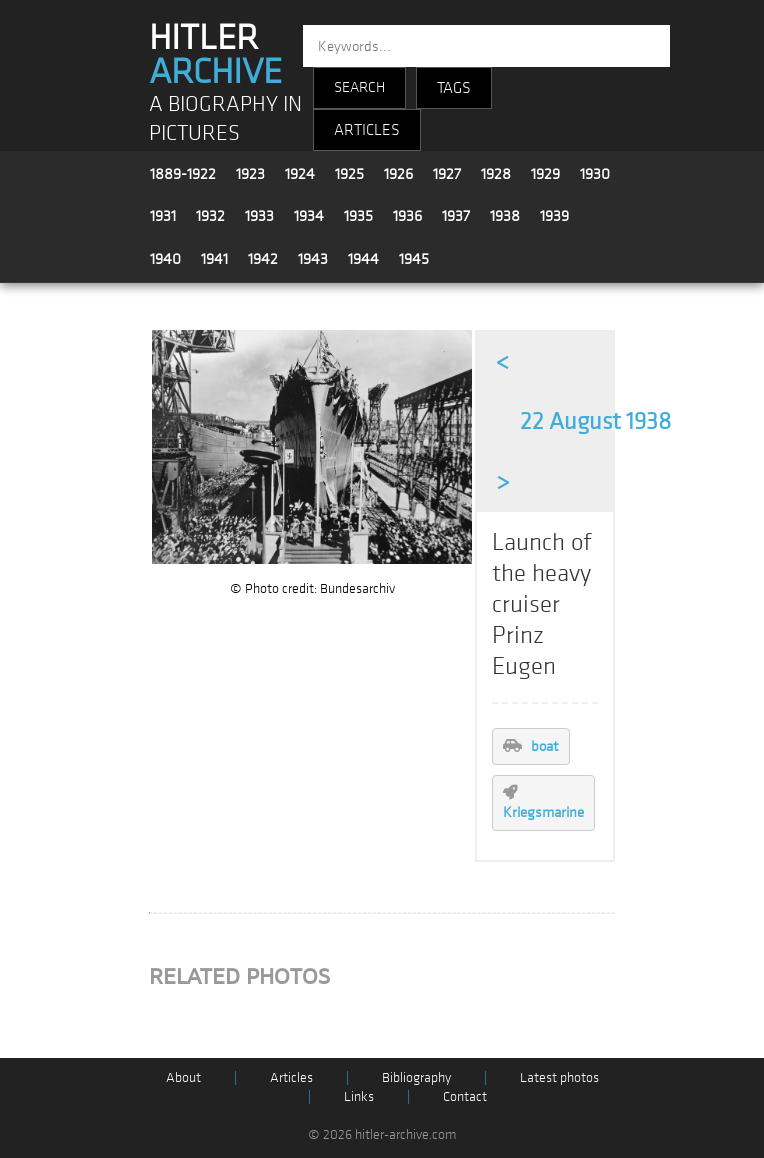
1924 (300, 174)
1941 (214, 259)
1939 (554, 216)
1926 (398, 174)
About (183, 1077)
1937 (456, 216)
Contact (465, 1096)
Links (359, 1096)
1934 (309, 216)
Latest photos (559, 1077)
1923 (250, 174)
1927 (447, 174)
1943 (313, 259)
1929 (545, 174)
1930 (595, 174)
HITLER (215, 55)
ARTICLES (367, 130)
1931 (163, 216)
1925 (349, 174)
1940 (165, 259)
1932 (210, 216)
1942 (263, 259)
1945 (414, 259)
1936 (407, 216)
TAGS (454, 88)
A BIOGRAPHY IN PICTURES (225, 119)
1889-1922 (183, 174)
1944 (363, 259)
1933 (259, 216)
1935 (358, 216)
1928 (496, 174)
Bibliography (416, 1077)
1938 (505, 216)
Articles (291, 1077)
